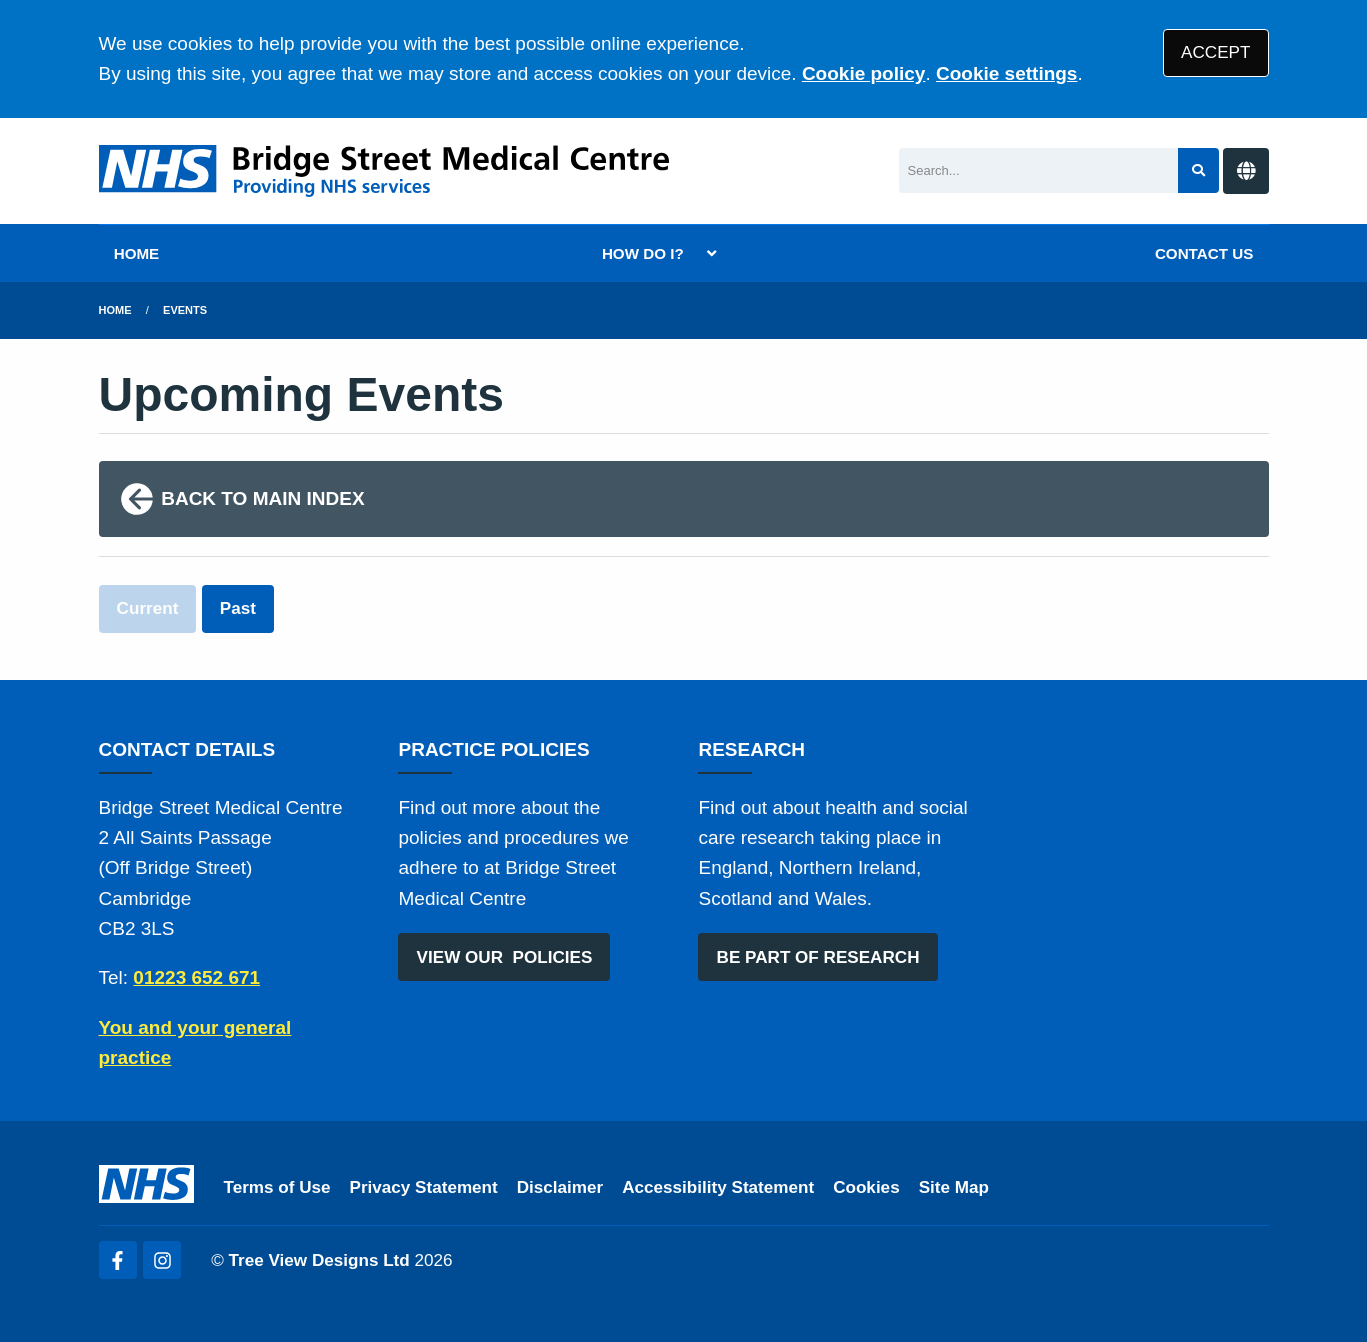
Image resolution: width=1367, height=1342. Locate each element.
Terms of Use (277, 1187)
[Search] (1038, 170)
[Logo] (384, 171)
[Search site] (1198, 170)
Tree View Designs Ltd (319, 1260)
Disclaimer (560, 1187)
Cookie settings (1006, 73)
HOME (137, 253)
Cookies (866, 1187)
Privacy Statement (424, 1187)
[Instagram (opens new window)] (162, 1260)
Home (115, 310)
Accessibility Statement (718, 1187)
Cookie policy (864, 73)
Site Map (954, 1187)
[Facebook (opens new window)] (118, 1260)
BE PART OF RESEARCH (818, 957)
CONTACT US (1204, 253)
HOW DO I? (643, 253)
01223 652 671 (196, 977)
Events (185, 310)
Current (148, 608)
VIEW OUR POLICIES (505, 957)
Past (238, 608)
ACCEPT (1215, 52)
